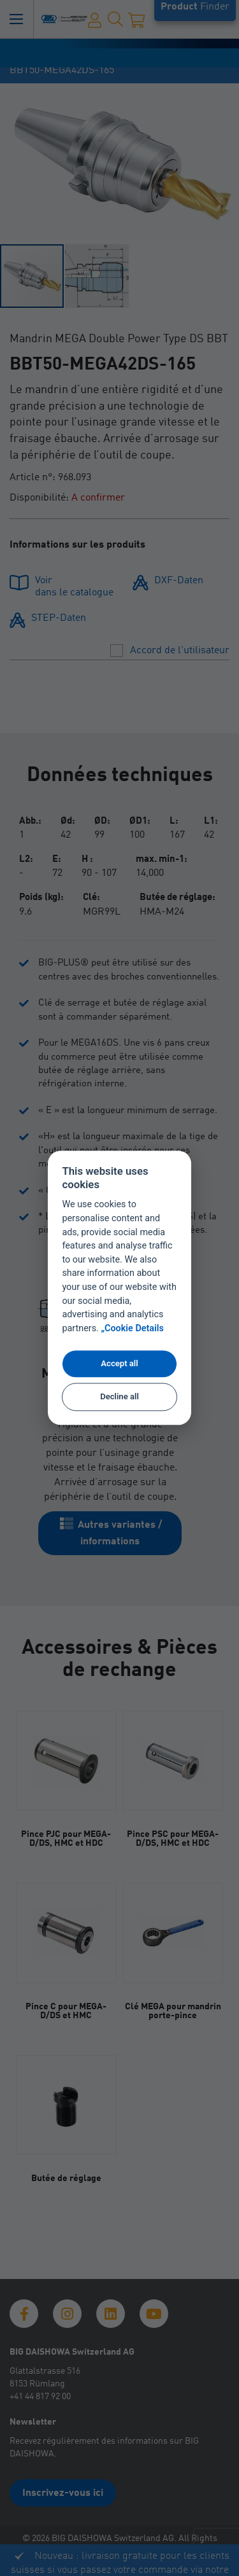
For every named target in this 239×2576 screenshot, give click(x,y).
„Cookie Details (132, 1329)
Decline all (119, 1396)
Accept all (119, 1363)
